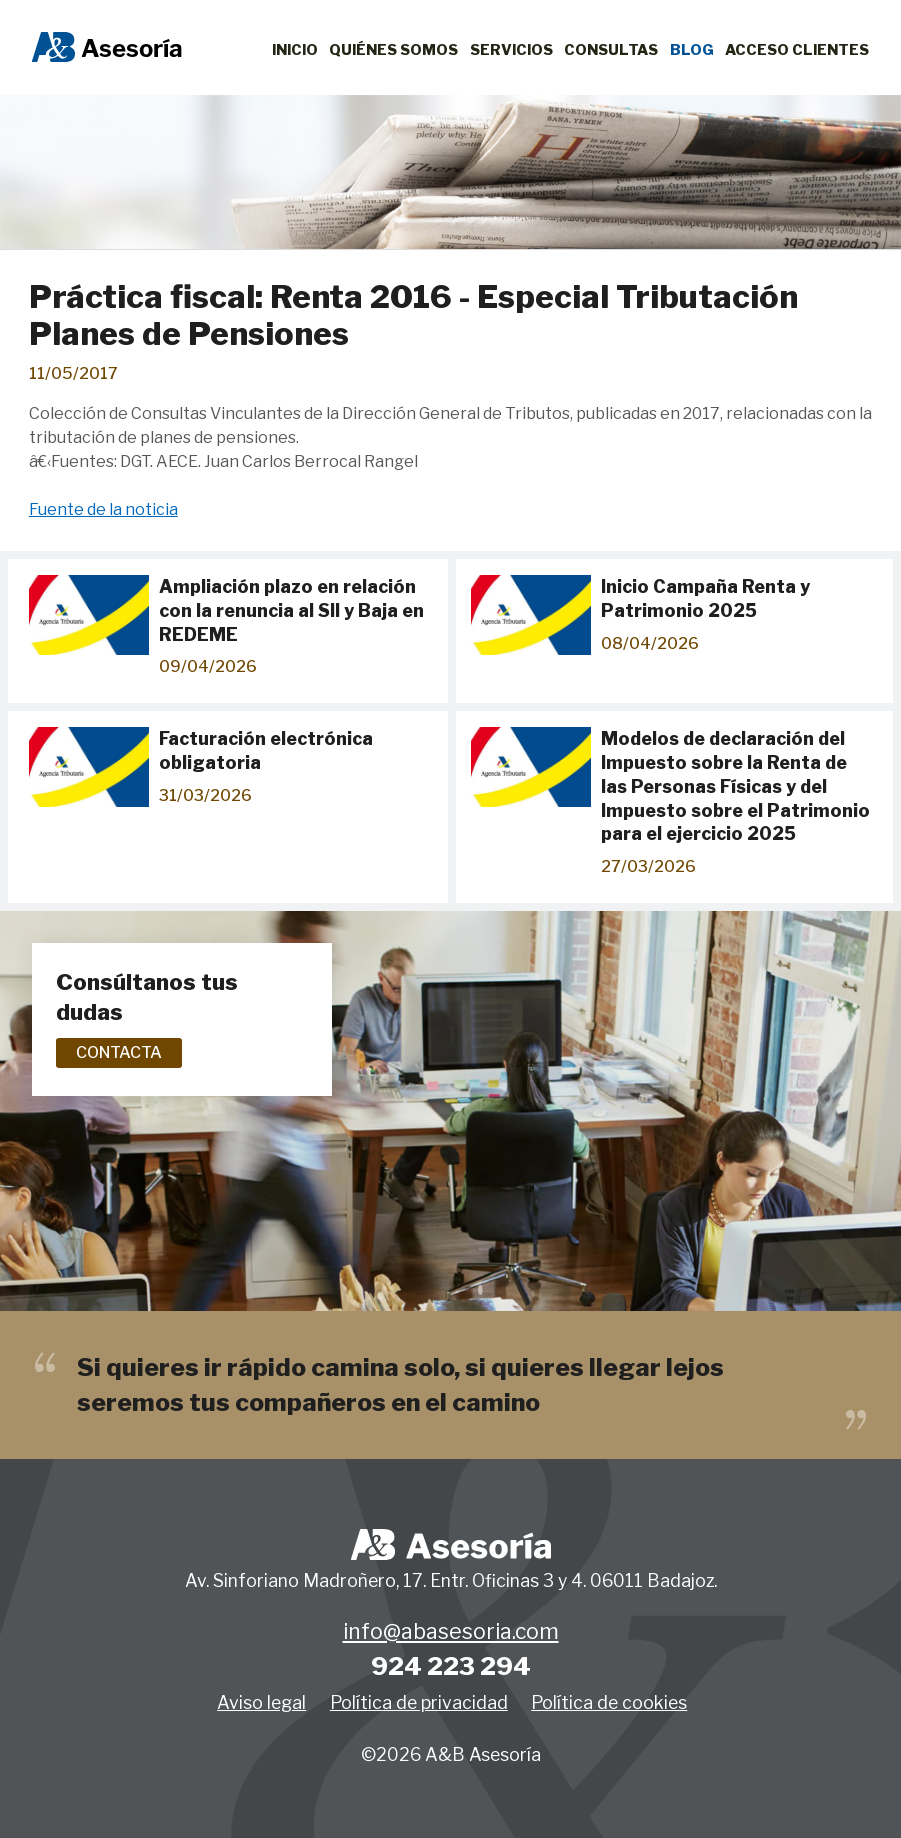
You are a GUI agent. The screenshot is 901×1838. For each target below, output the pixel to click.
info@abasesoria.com (451, 1632)
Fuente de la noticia (103, 509)
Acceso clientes (797, 50)
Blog (692, 50)
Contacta (119, 1052)
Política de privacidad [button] (419, 1702)
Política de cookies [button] (609, 1702)
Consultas (611, 50)
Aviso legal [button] (261, 1702)
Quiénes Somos (393, 50)
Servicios (511, 50)
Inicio (295, 50)
